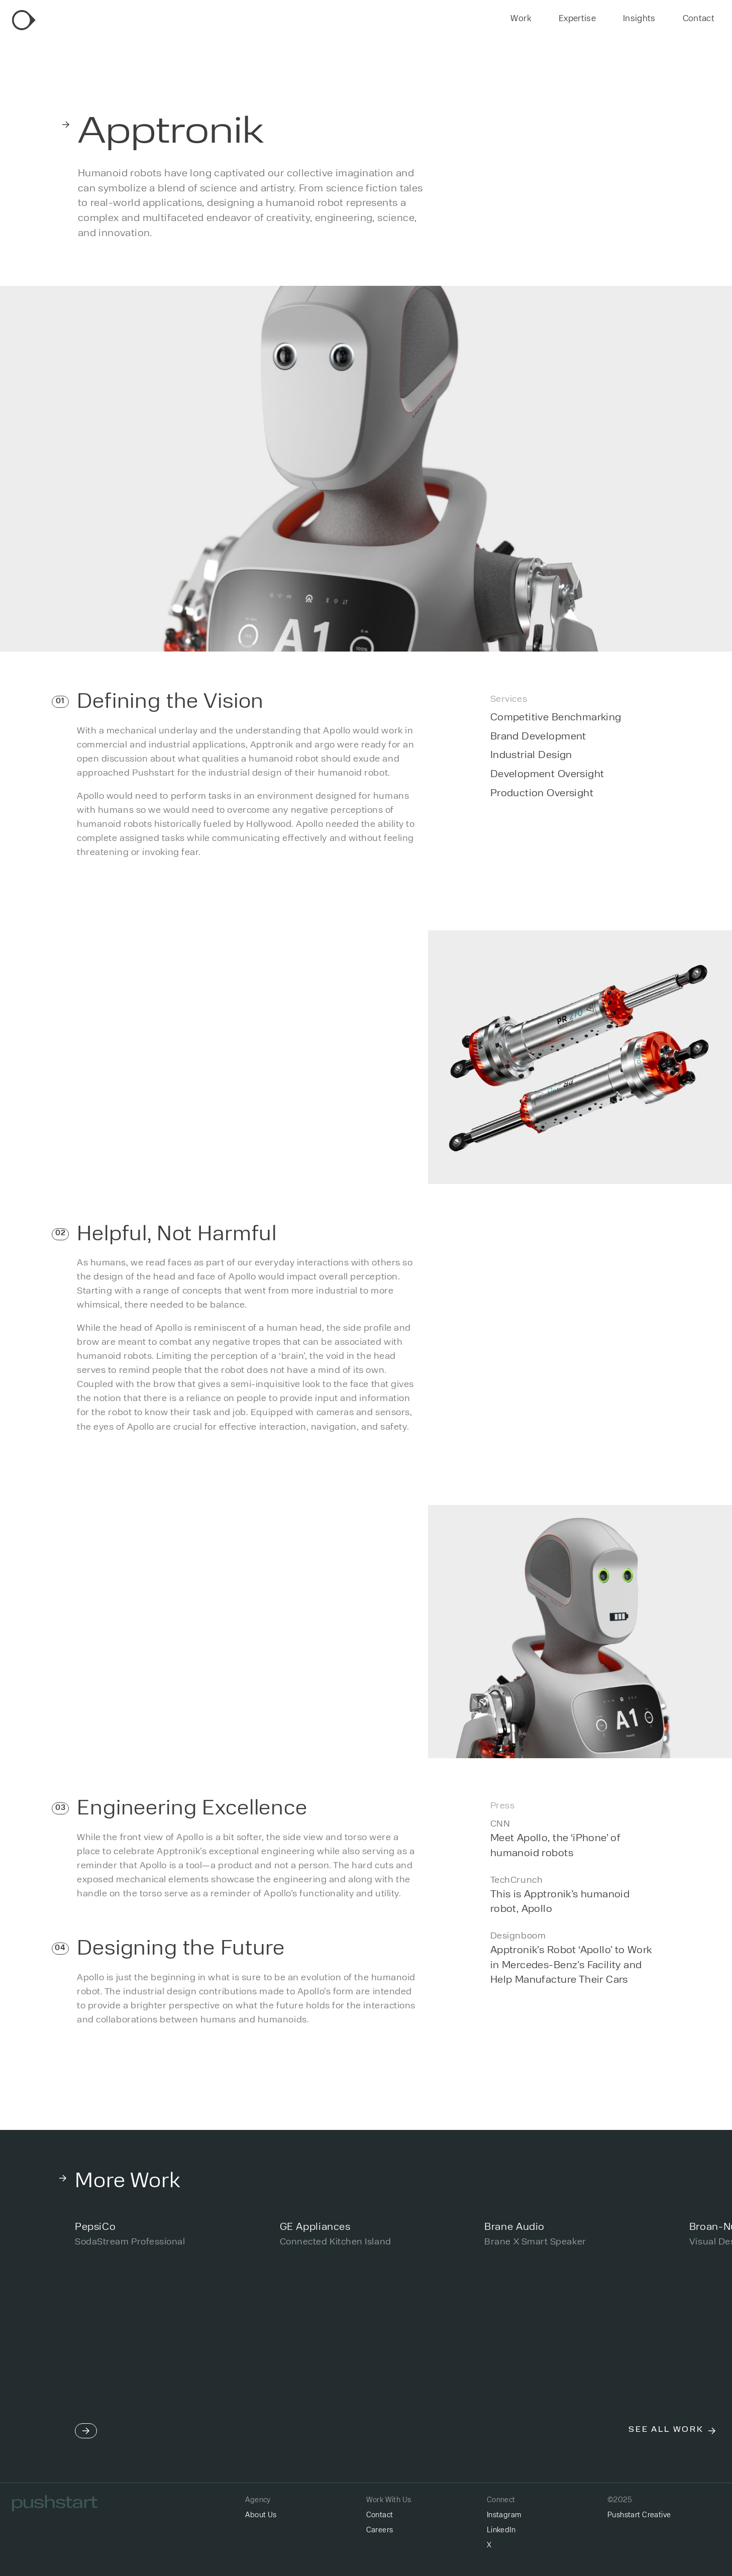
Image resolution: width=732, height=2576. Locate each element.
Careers (379, 2530)
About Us (260, 2515)
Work (520, 19)
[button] (86, 2325)
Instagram (504, 2515)
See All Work (666, 2430)
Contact (698, 19)
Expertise (577, 19)
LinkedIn (501, 2530)
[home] (24, 20)
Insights (639, 19)
